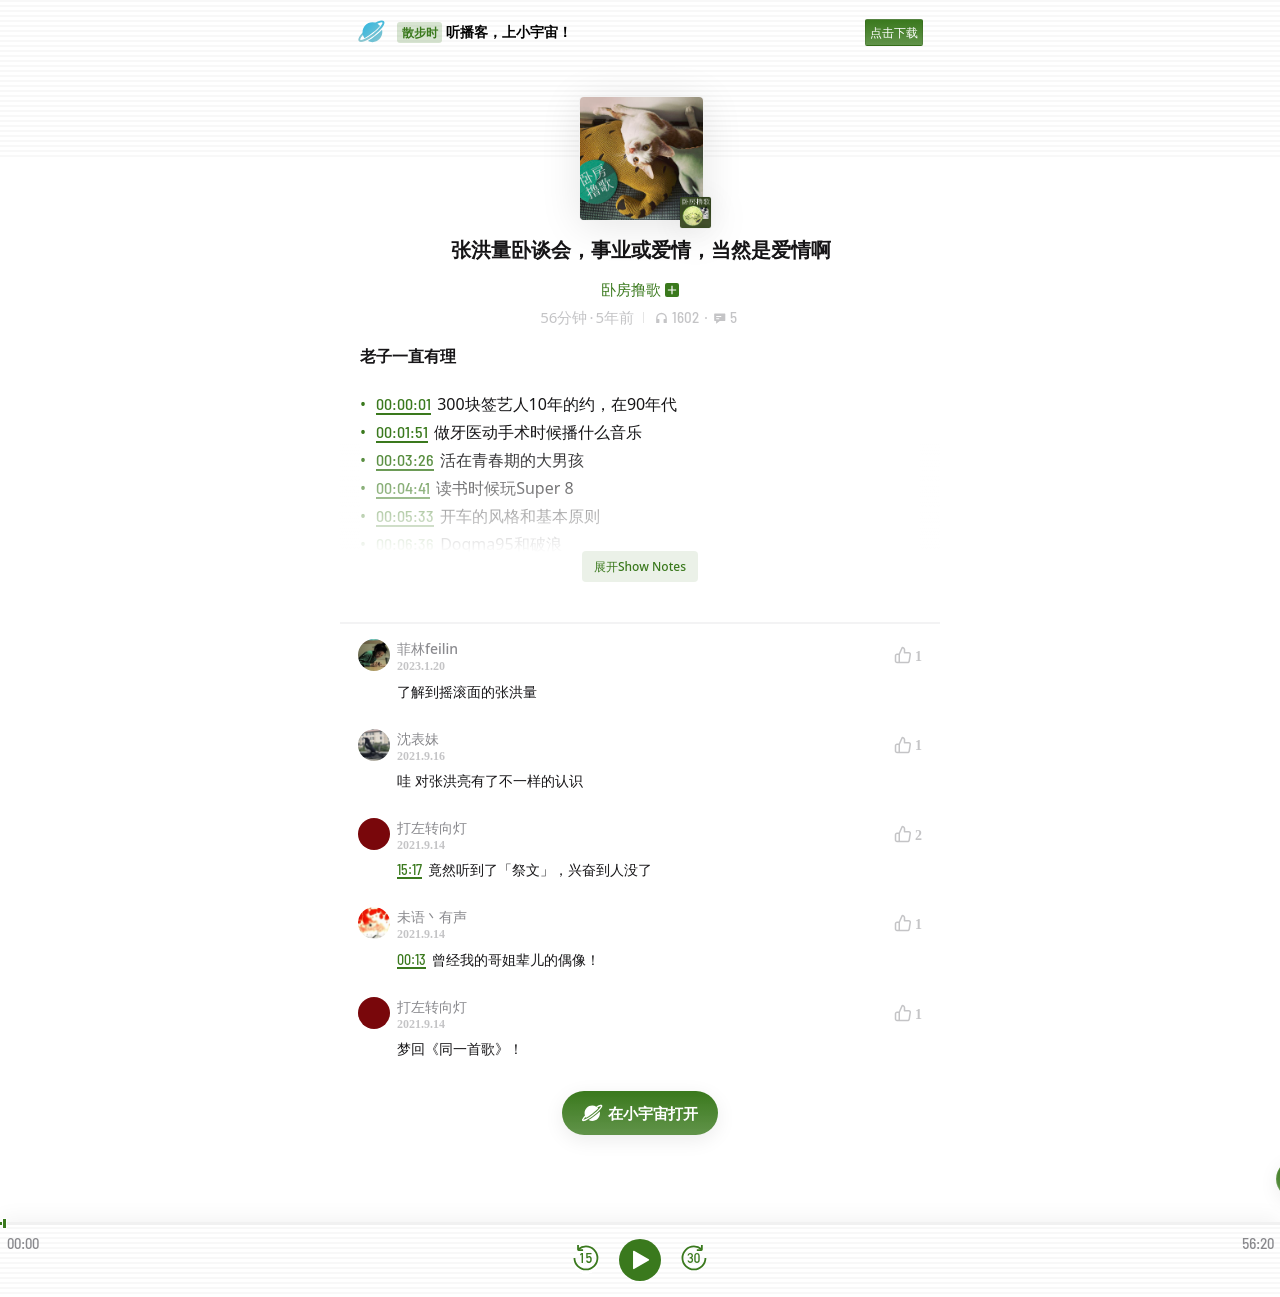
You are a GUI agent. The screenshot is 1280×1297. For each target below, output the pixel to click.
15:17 (409, 869)
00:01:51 (402, 431)
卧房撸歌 (631, 289)
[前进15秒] (694, 1259)
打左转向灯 (432, 827)
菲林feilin (427, 648)
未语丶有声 (432, 916)
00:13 (411, 959)
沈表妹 (418, 738)
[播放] (640, 1260)
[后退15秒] (586, 1259)
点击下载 (894, 32)
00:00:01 (403, 403)
